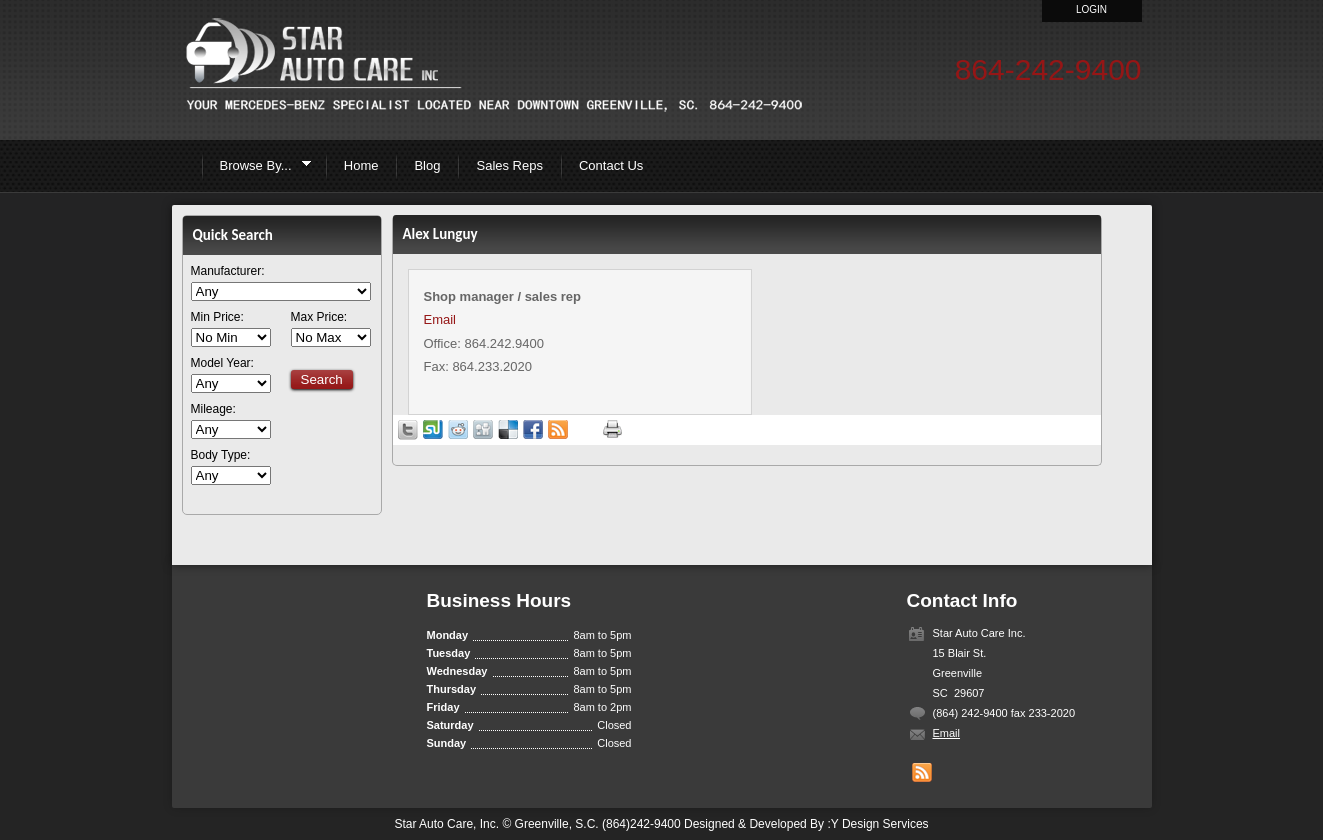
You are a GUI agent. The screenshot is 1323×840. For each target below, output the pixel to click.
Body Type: (221, 455)
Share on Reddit (458, 430)
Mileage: (213, 409)
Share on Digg (483, 430)
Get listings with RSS (558, 430)
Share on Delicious (508, 430)
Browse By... (259, 168)
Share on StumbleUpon (433, 430)
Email (440, 319)
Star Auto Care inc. (492, 65)
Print (612, 429)
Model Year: (222, 363)
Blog (427, 165)
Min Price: (217, 317)
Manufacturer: (228, 271)
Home (361, 165)
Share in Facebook (533, 430)
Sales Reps (509, 165)
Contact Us (611, 165)
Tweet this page (408, 430)
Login (1091, 9)
